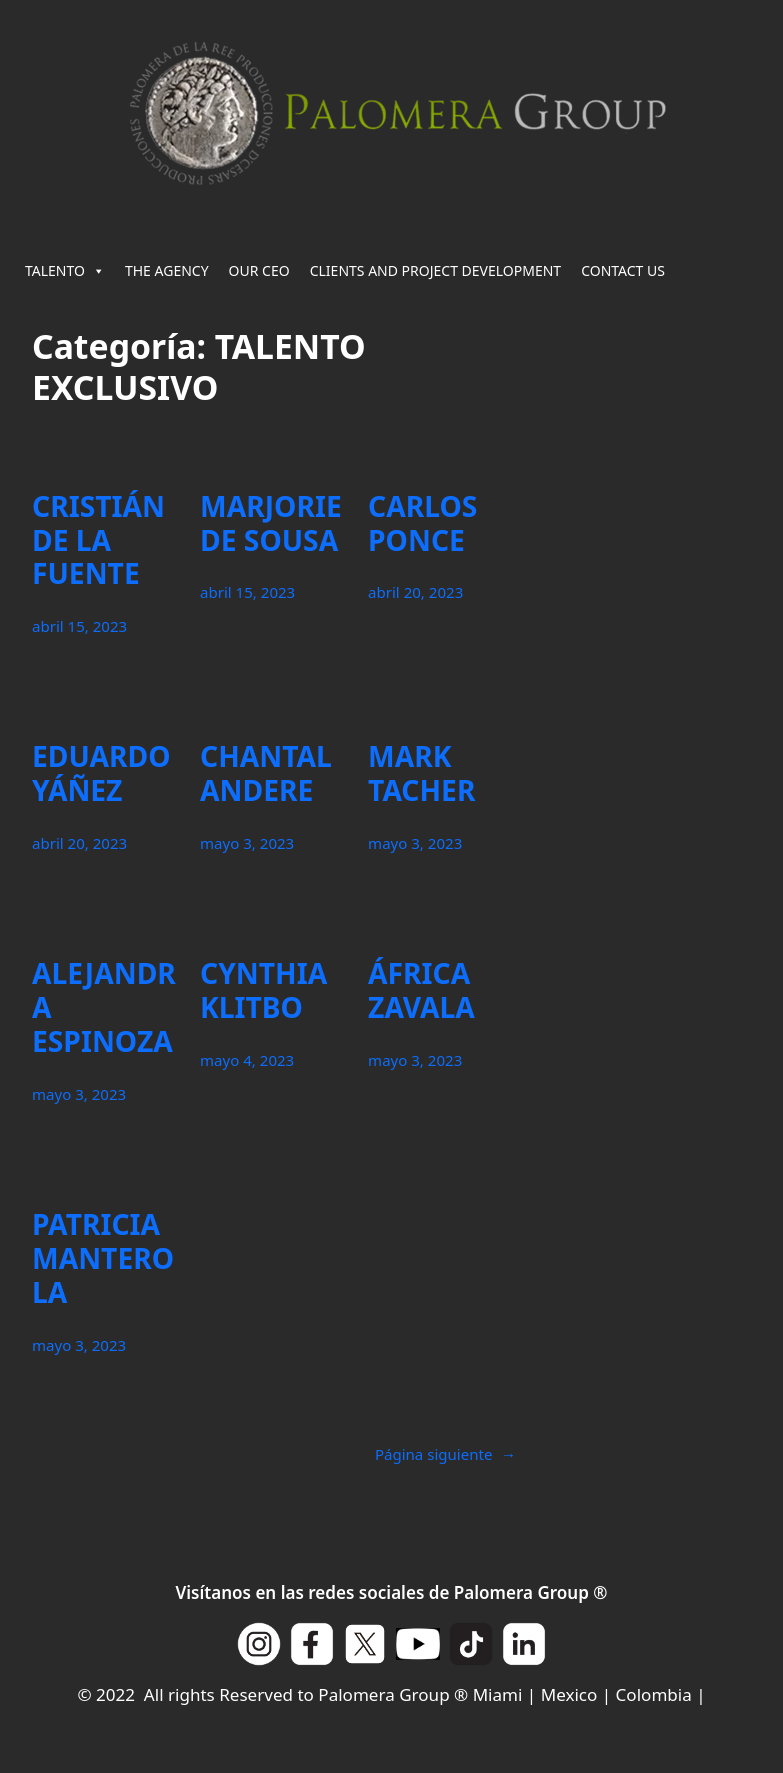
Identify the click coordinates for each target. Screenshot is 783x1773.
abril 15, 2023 (79, 626)
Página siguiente (445, 1454)
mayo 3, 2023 (247, 843)
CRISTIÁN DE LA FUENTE (98, 541)
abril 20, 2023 (415, 592)
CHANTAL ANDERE (266, 774)
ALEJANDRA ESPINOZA (104, 1008)
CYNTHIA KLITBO (263, 991)
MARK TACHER (421, 774)
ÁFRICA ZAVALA (421, 991)
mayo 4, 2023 (247, 1060)
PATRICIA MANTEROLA (103, 1259)
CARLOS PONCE (422, 524)
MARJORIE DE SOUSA (271, 524)
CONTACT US (623, 270)
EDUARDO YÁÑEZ (101, 774)
